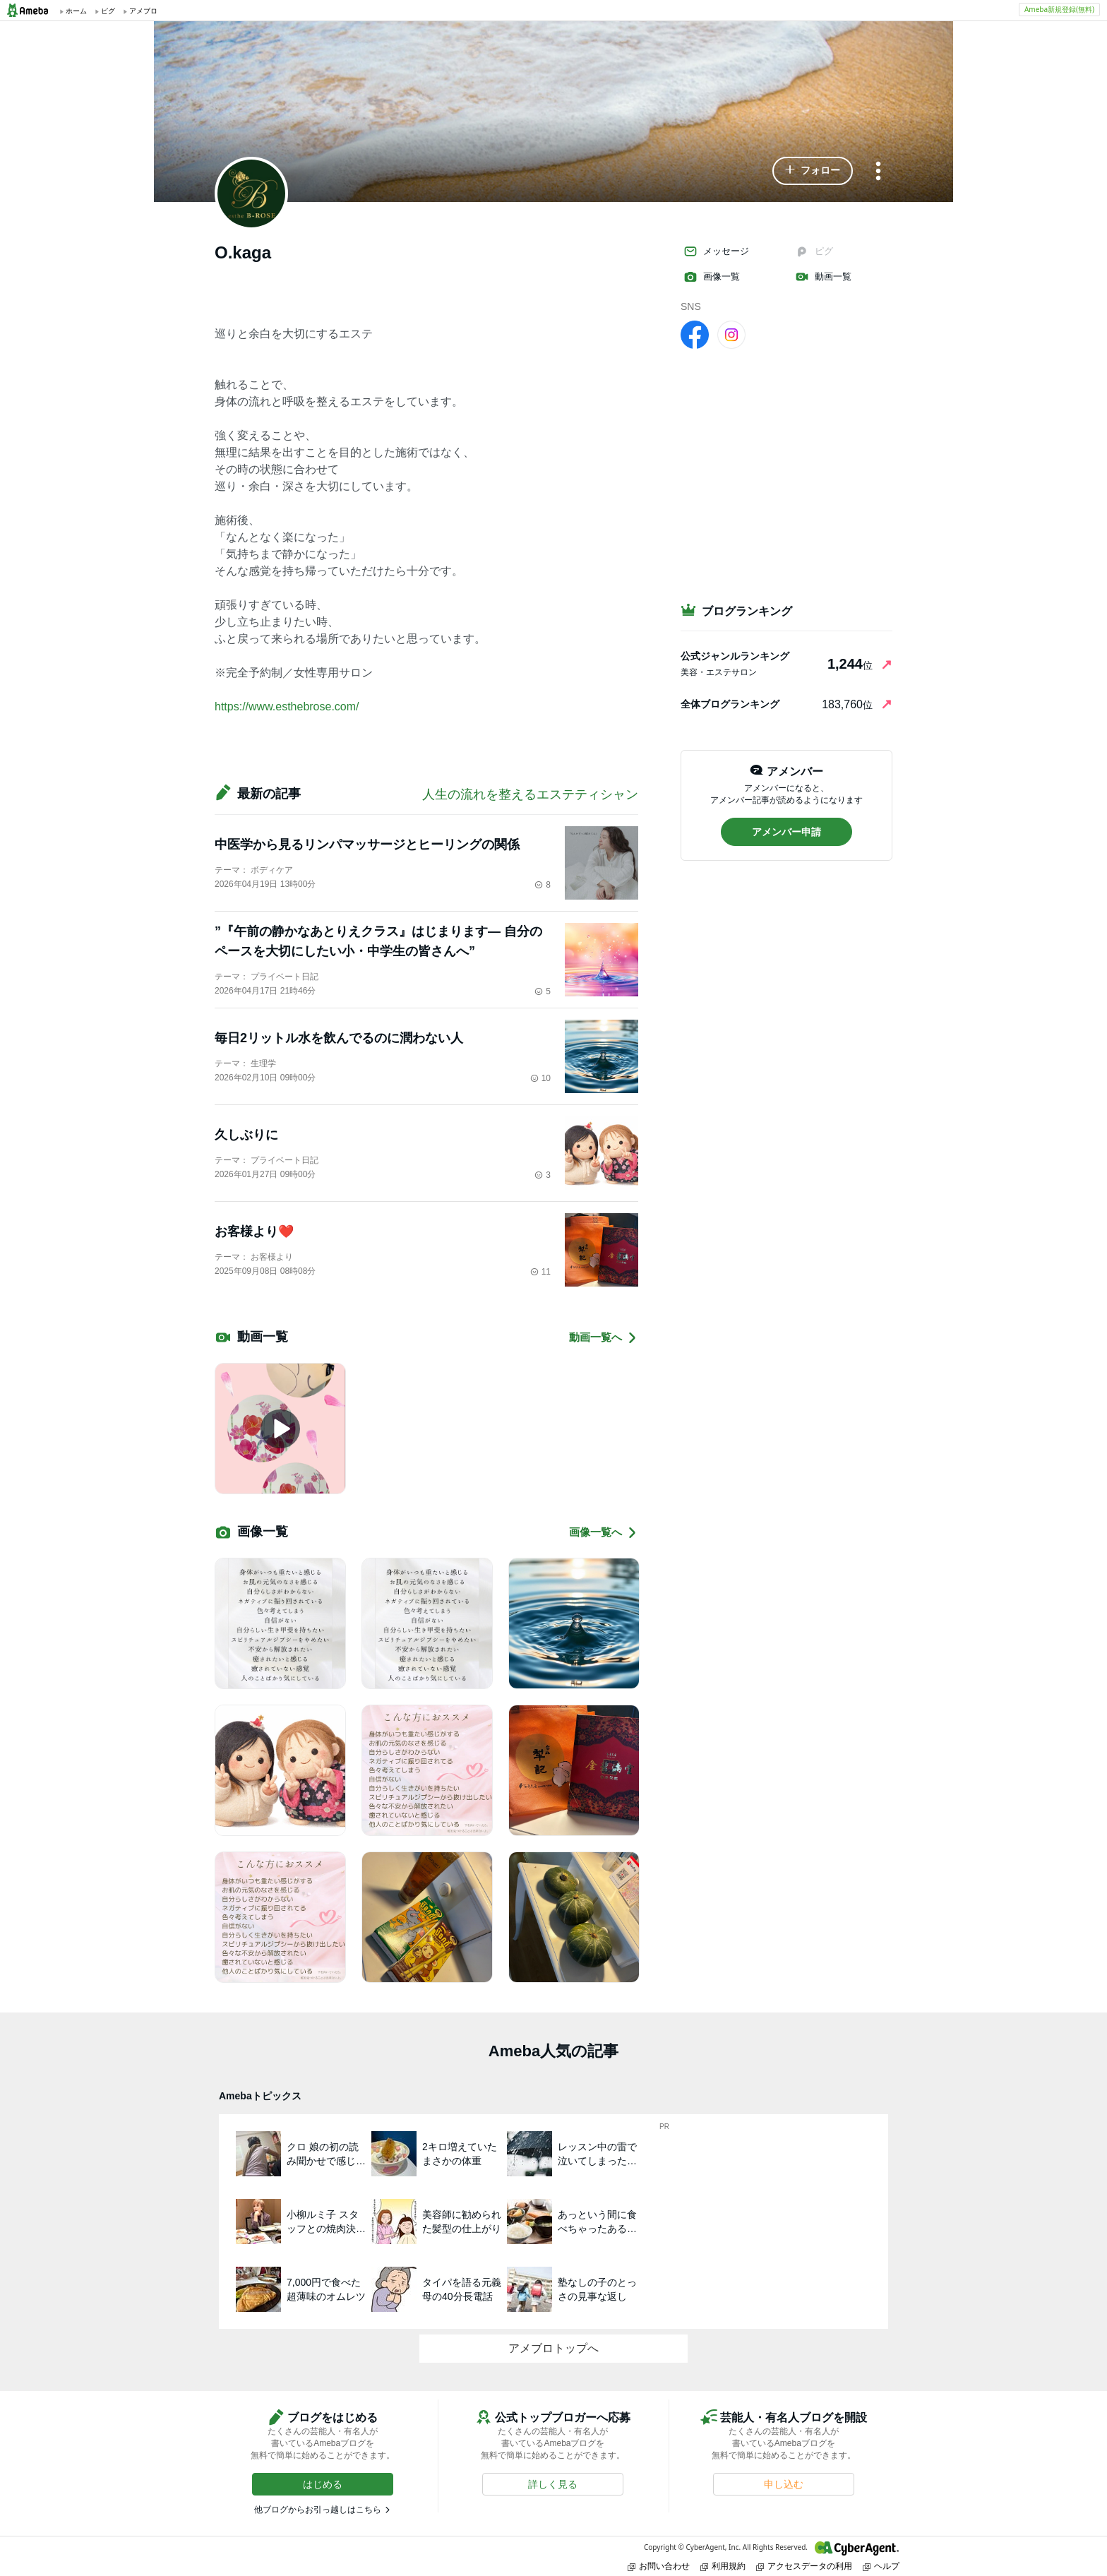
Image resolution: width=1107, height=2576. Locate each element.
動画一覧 (823, 277)
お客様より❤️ (254, 1231)
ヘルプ (881, 2566)
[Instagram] (731, 334)
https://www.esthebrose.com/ (287, 706)
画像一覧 (711, 277)
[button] (812, 171)
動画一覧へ (603, 1337)
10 (540, 1078)
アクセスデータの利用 (804, 2566)
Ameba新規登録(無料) (1059, 9)
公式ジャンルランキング (735, 656)
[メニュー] (878, 172)
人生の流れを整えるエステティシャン (530, 794)
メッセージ (716, 251)
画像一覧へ (603, 1532)
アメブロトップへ (553, 2348)
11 (540, 1272)
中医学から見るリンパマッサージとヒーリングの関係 (367, 844)
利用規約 (723, 2566)
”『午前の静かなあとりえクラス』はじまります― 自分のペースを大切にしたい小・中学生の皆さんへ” (378, 941)
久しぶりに (246, 1135)
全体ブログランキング (730, 704)
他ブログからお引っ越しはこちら (317, 2510)
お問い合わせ (659, 2566)
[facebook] (695, 334)
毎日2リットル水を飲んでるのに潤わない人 (339, 1038)
